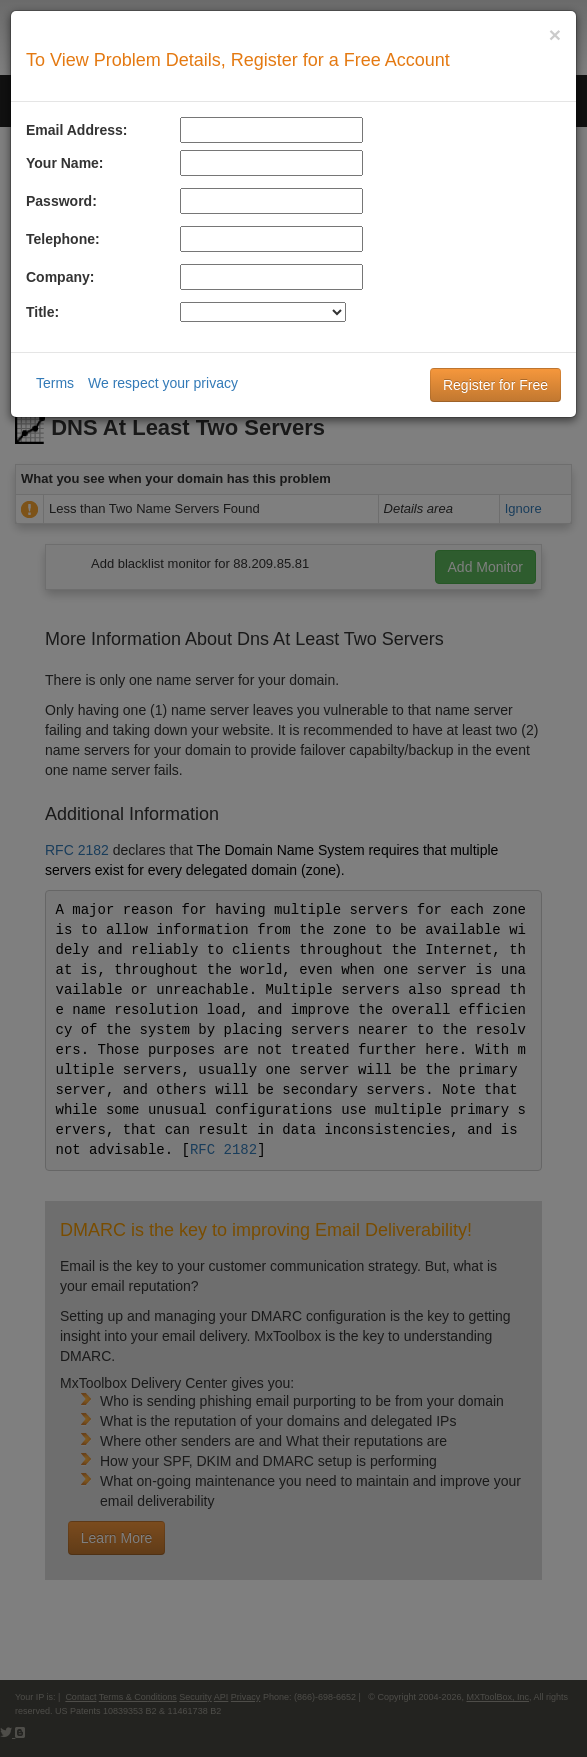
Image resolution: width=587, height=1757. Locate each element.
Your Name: (65, 163)
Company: (60, 277)
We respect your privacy (163, 383)
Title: (42, 312)
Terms (55, 383)
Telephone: (63, 239)
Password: (61, 201)
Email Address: (76, 130)
